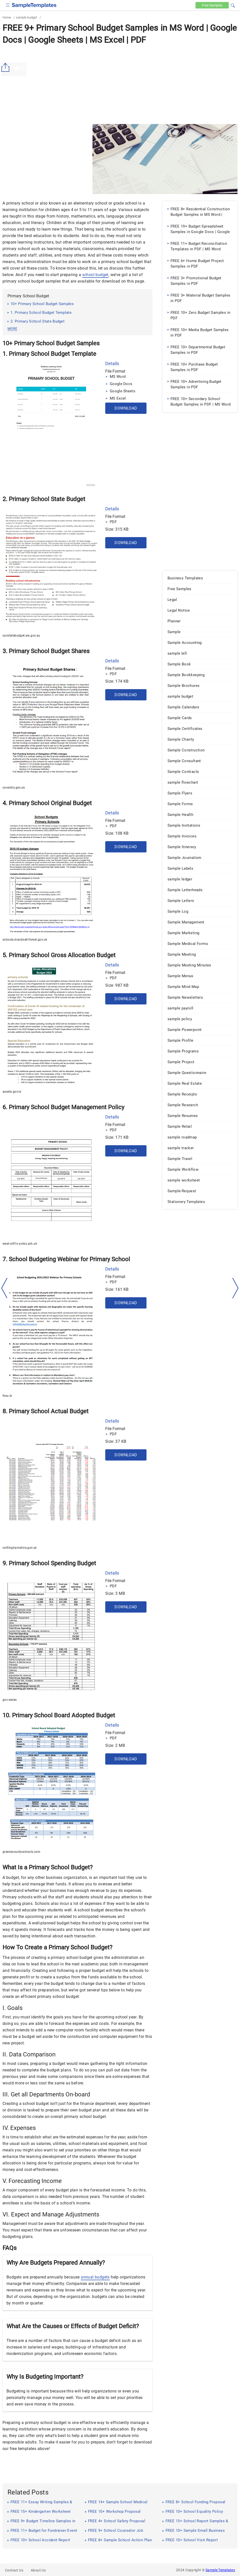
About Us (38, 2570)
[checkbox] (8, 5)
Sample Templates (220, 2570)
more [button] (12, 329)
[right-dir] (235, 1288)
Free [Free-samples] (212, 5)
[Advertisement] (120, 84)
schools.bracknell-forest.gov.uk (24, 939)
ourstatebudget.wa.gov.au (21, 635)
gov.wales (9, 1700)
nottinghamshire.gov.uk (19, 1548)
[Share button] (6, 68)
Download (125, 408)
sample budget (26, 17)
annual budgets (95, 2277)
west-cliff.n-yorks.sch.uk (19, 1243)
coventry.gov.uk (13, 787)
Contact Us (14, 2570)
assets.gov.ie (11, 1091)
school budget (95, 274)
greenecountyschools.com (21, 1852)
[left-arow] (4, 1288)
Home (6, 17)
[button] (232, 5)
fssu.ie (7, 1396)
